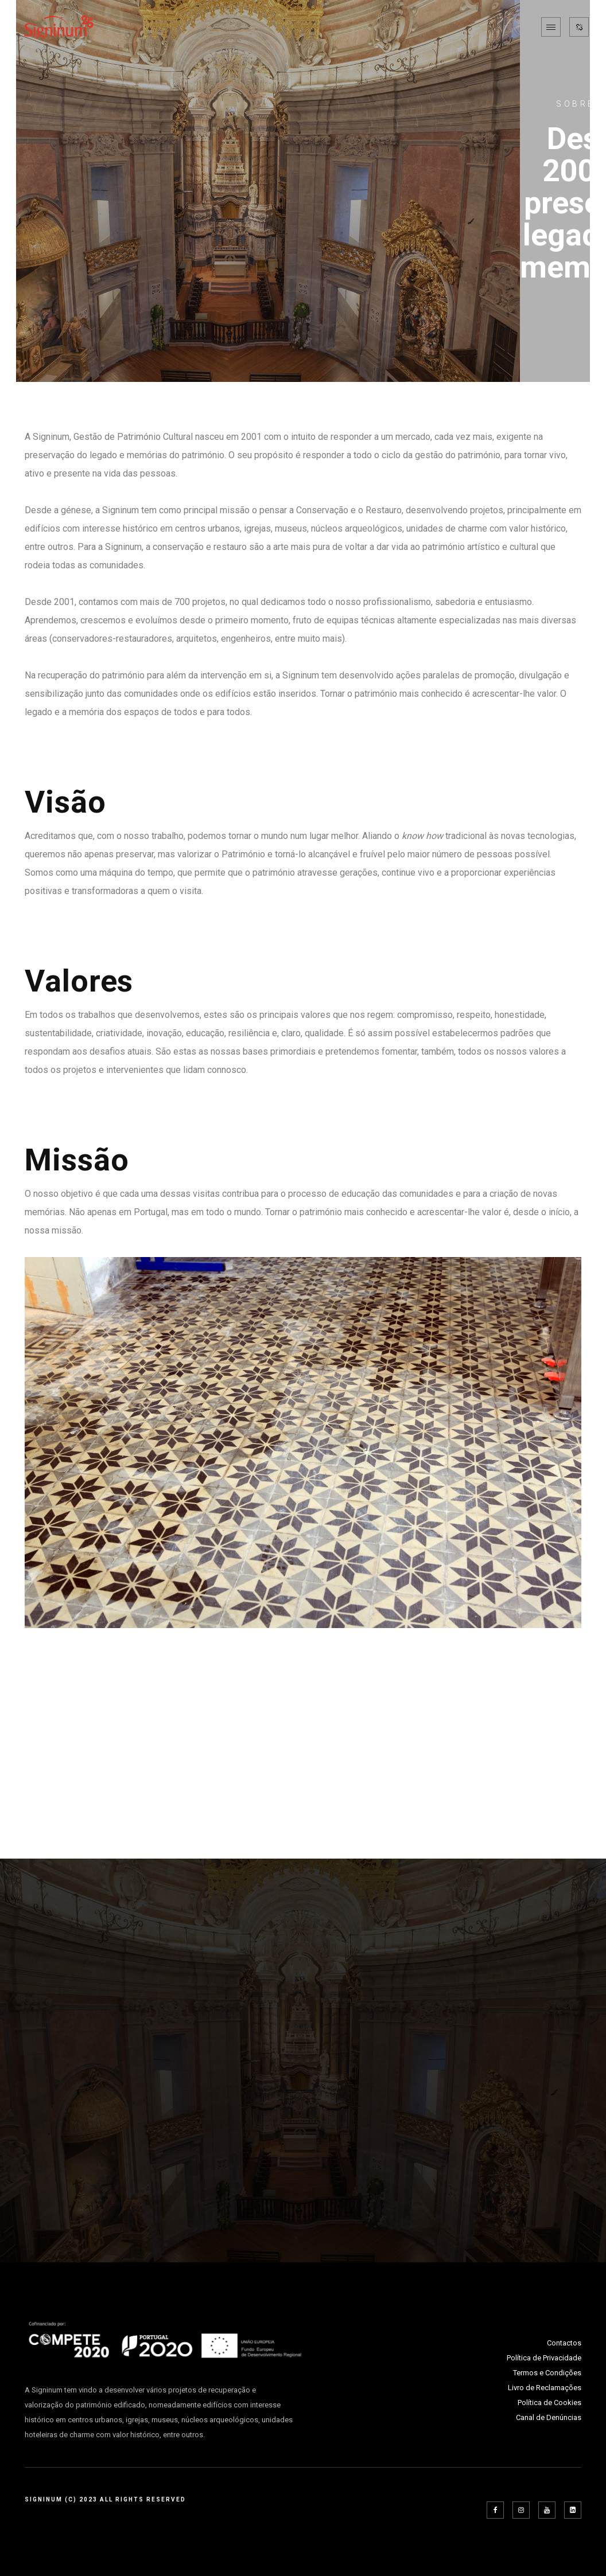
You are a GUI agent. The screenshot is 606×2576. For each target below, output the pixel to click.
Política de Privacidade (544, 2357)
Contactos (564, 2343)
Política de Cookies (549, 2402)
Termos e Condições (547, 2372)
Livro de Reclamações (544, 2387)
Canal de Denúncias (548, 2417)
